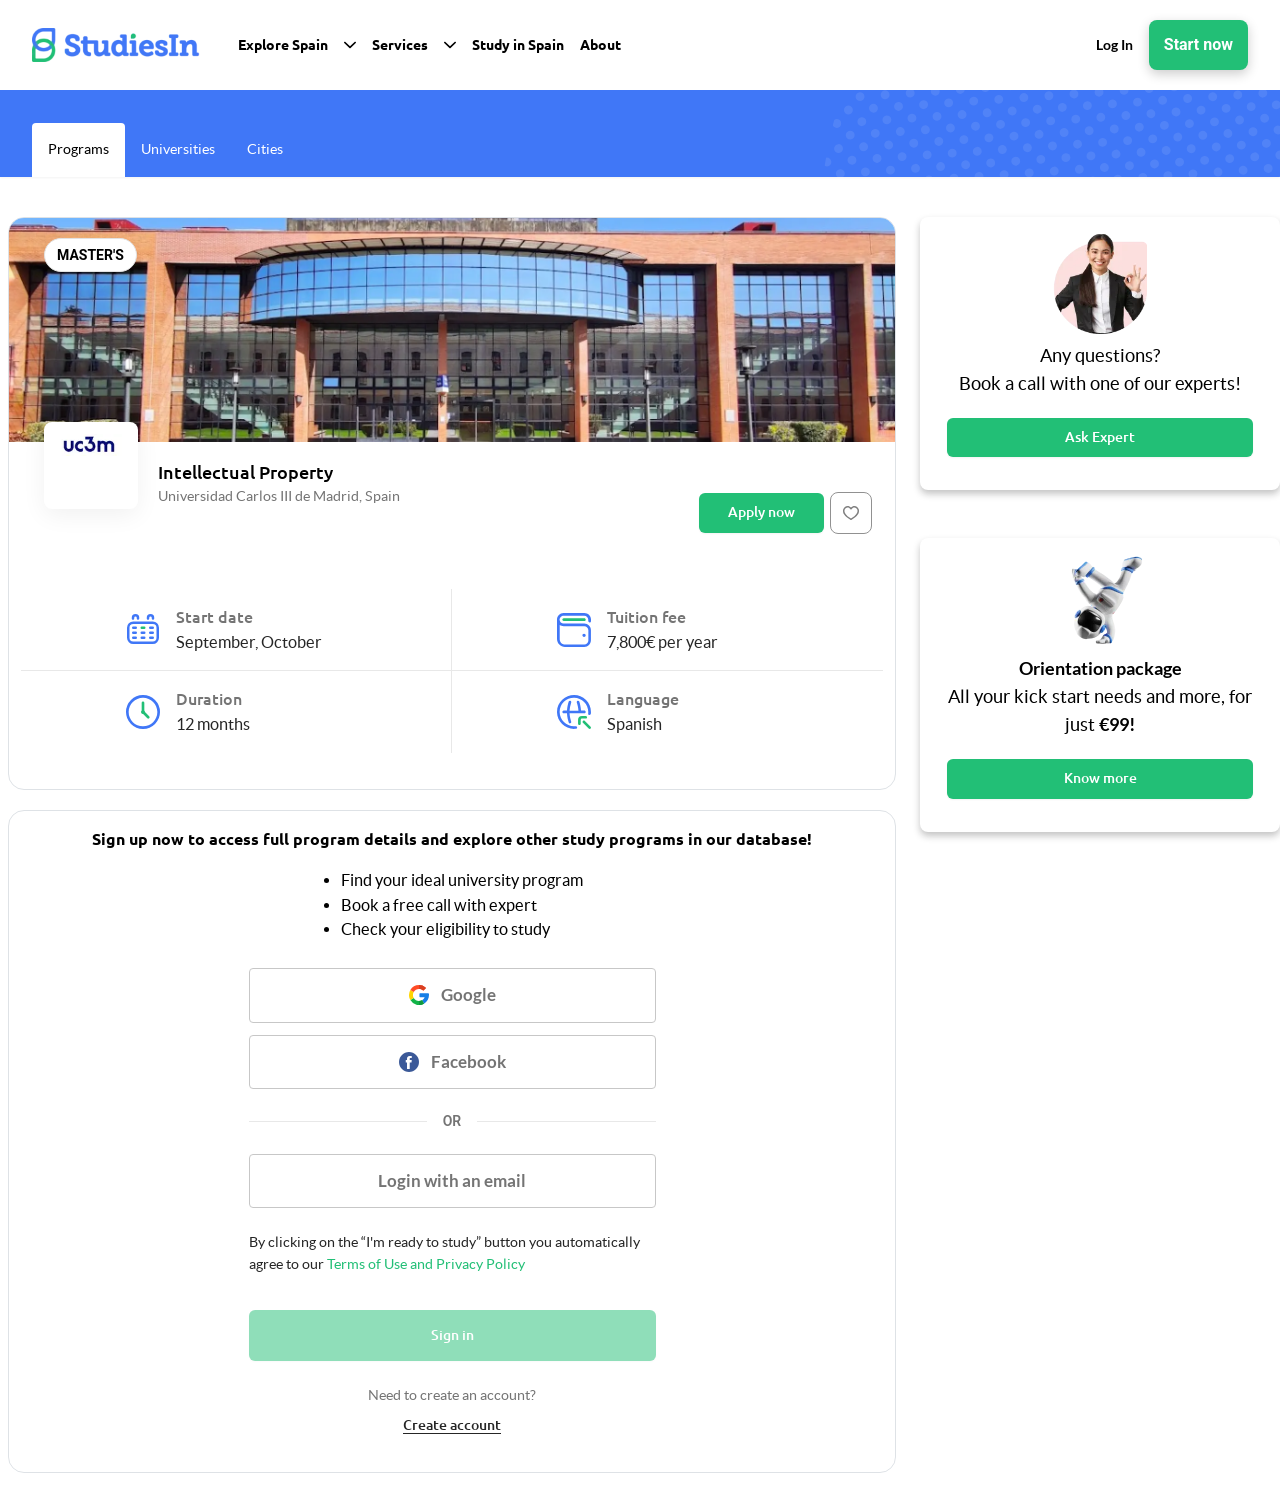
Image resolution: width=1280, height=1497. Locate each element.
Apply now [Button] (761, 512)
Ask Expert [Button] (1100, 437)
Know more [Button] (1100, 778)
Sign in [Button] (452, 1335)
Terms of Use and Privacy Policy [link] (424, 1264)
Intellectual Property (245, 472)
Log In (1114, 44)
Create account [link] (452, 1425)
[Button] (851, 513)
